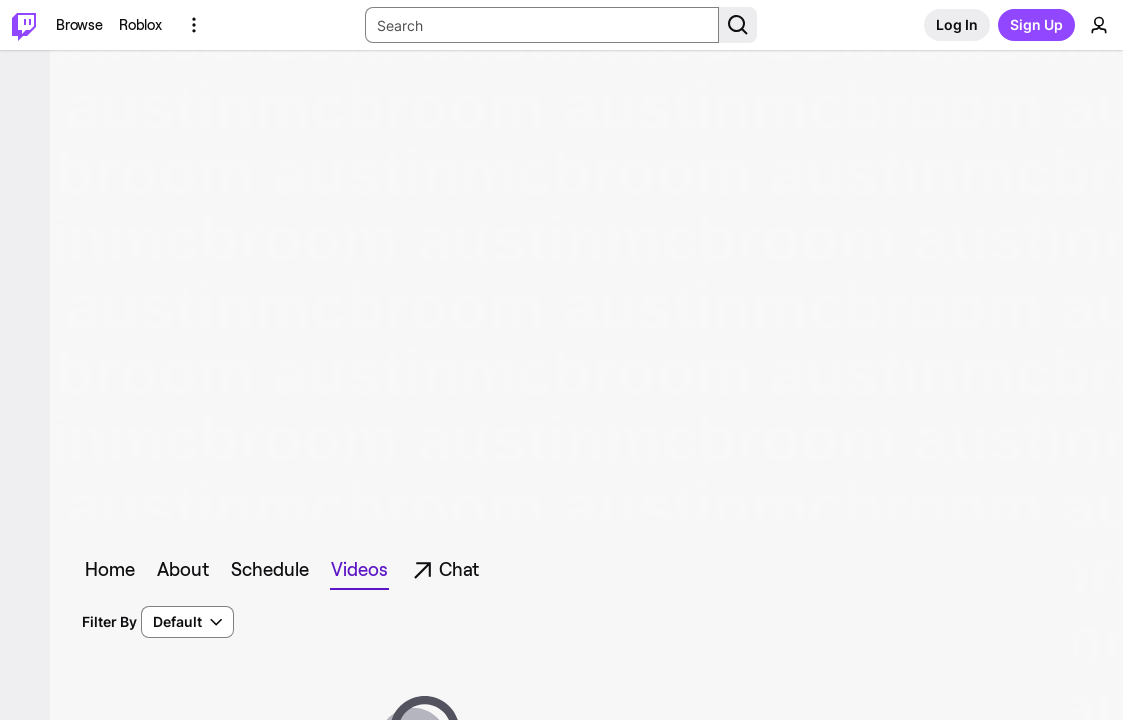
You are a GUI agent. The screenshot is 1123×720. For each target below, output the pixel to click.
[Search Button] (738, 25)
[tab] (114, 570)
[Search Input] (542, 25)
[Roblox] (140, 25)
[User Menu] (1099, 25)
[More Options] (194, 25)
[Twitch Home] (24, 25)
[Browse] (79, 25)
